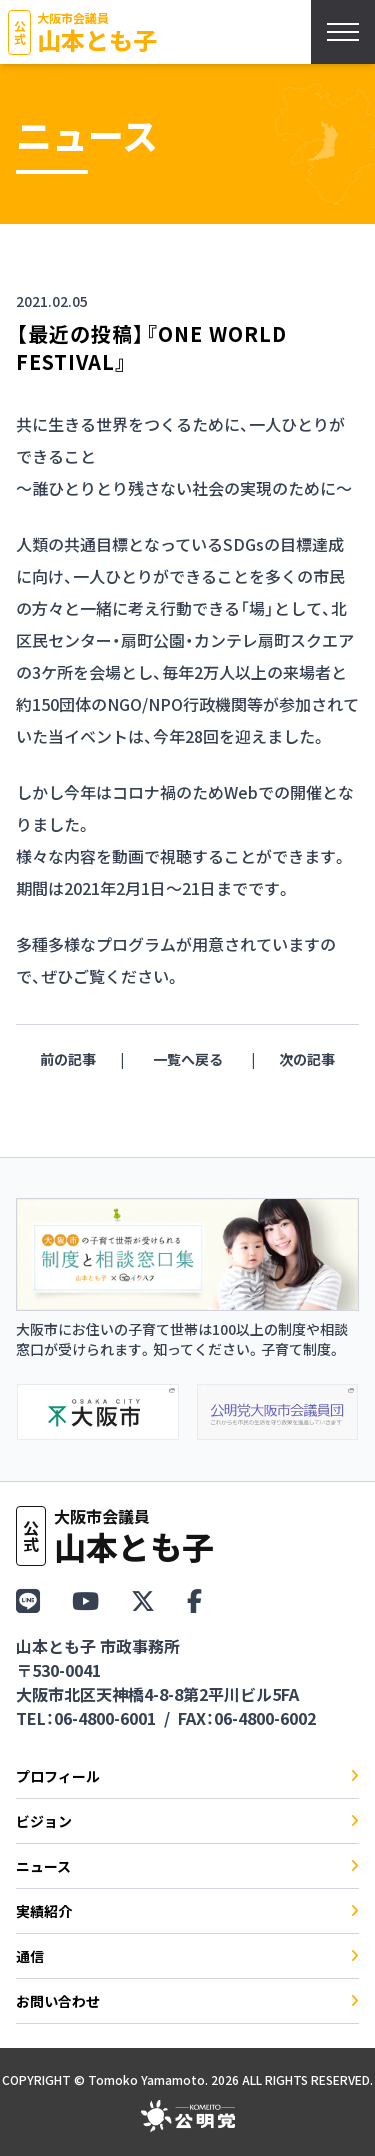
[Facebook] (194, 1599)
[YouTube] (85, 1599)
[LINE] (28, 1599)
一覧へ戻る (188, 1059)
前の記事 (68, 1059)
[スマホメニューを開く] (343, 32)
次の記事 (307, 1059)
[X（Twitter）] (143, 1599)
